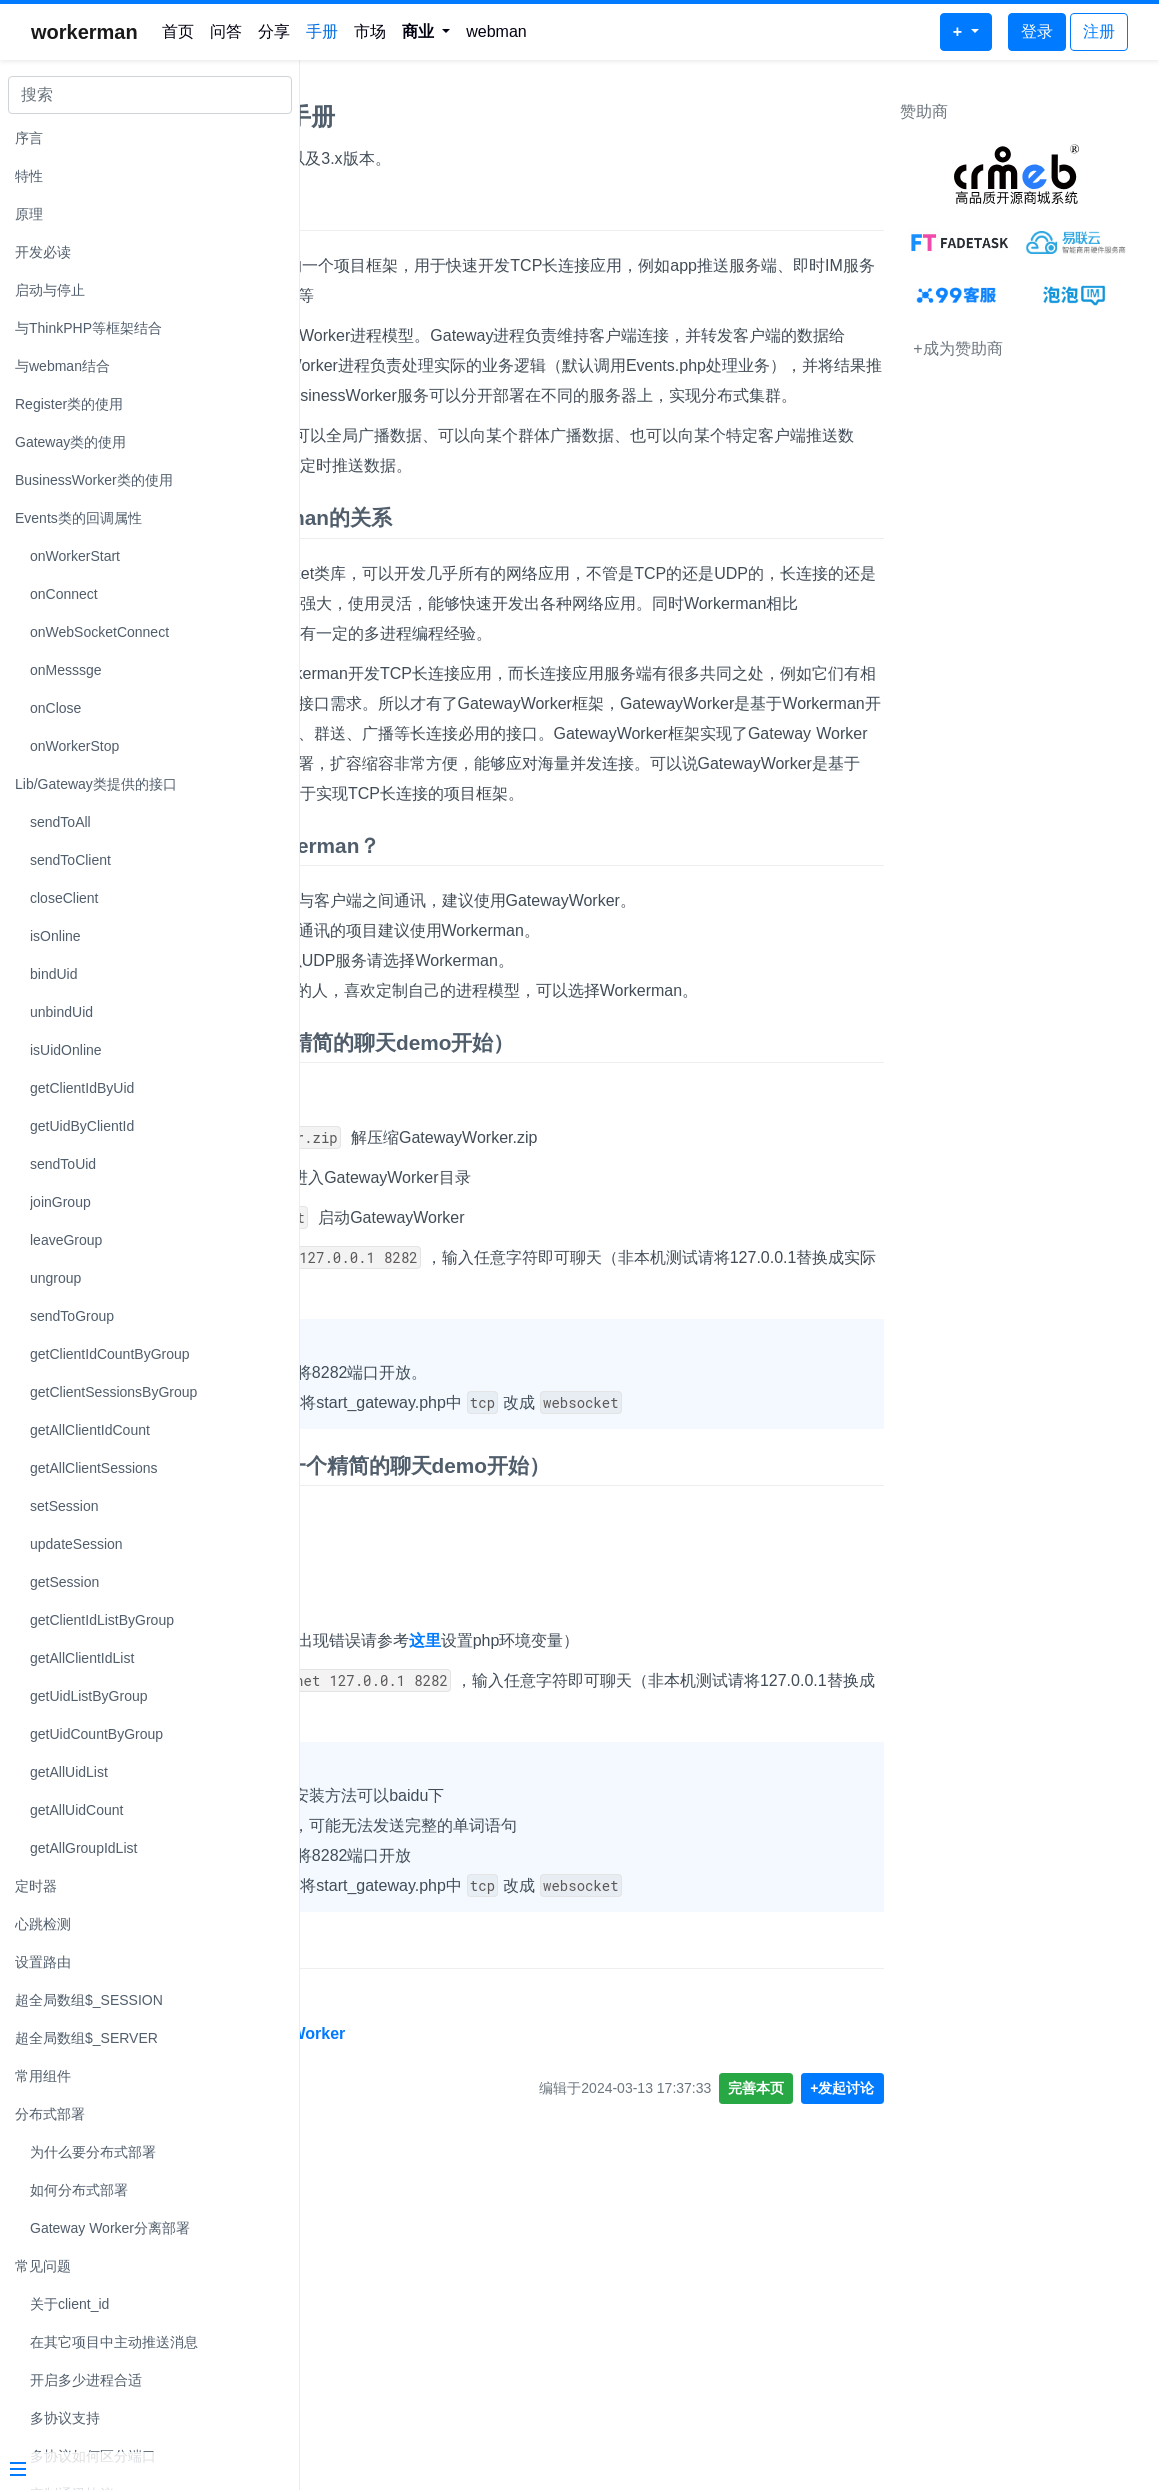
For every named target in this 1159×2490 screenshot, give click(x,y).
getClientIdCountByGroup (110, 1354)
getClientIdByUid (82, 1088)
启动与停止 (50, 290)
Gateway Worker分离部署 (110, 2228)
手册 (322, 31)
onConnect (64, 594)
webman (496, 31)
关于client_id (69, 2304)
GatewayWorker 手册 (418, 210)
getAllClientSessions (94, 1468)
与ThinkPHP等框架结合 (88, 328)
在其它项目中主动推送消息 (114, 2342)
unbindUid (61, 1012)
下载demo (378, 1337)
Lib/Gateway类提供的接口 (96, 784)
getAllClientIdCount (90, 1430)
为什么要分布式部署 (93, 2152)
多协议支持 (65, 2418)
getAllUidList (69, 1772)
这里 (715, 1910)
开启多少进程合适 (86, 2380)
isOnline (55, 936)
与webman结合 (62, 366)
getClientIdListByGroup (102, 1620)
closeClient (64, 898)
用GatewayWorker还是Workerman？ (493, 1025)
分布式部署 (50, 2114)
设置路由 (43, 1962)
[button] (426, 32)
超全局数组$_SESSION (89, 2000)
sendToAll (60, 822)
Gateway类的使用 (70, 442)
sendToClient (70, 860)
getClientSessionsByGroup (113, 1392)
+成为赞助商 (967, 348)
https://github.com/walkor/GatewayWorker (476, 2333)
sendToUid (63, 1164)
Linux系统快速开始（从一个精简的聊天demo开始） (560, 1282)
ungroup (55, 1278)
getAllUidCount (76, 1810)
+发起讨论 (852, 2388)
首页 (178, 31)
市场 (370, 31)
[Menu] (142, 2471)
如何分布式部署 (79, 2190)
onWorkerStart (75, 556)
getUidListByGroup (89, 1696)
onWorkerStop (74, 746)
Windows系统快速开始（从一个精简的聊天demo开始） (578, 1735)
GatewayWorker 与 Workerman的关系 (499, 607)
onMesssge (66, 670)
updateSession (76, 1544)
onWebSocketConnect (99, 632)
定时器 (36, 1886)
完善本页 (766, 2388)
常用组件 (43, 2076)
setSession (64, 1506)
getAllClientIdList (82, 1658)
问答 (226, 31)
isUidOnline (66, 1050)
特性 (29, 176)
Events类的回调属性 (78, 518)
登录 (1037, 31)
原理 (29, 214)
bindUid (53, 974)
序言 (29, 138)
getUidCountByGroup (96, 1734)
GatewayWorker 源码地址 (439, 2248)
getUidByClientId (82, 1126)
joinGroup (60, 1202)
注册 (1099, 31)
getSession (64, 1582)
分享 (274, 31)
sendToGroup (72, 1316)
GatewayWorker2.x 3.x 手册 (470, 116)
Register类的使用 (69, 404)
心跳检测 (43, 1924)
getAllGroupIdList (83, 1848)
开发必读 (43, 252)
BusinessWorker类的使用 (94, 480)
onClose (55, 708)
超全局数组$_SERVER (86, 2038)
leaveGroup (66, 1240)
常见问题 (43, 2266)
